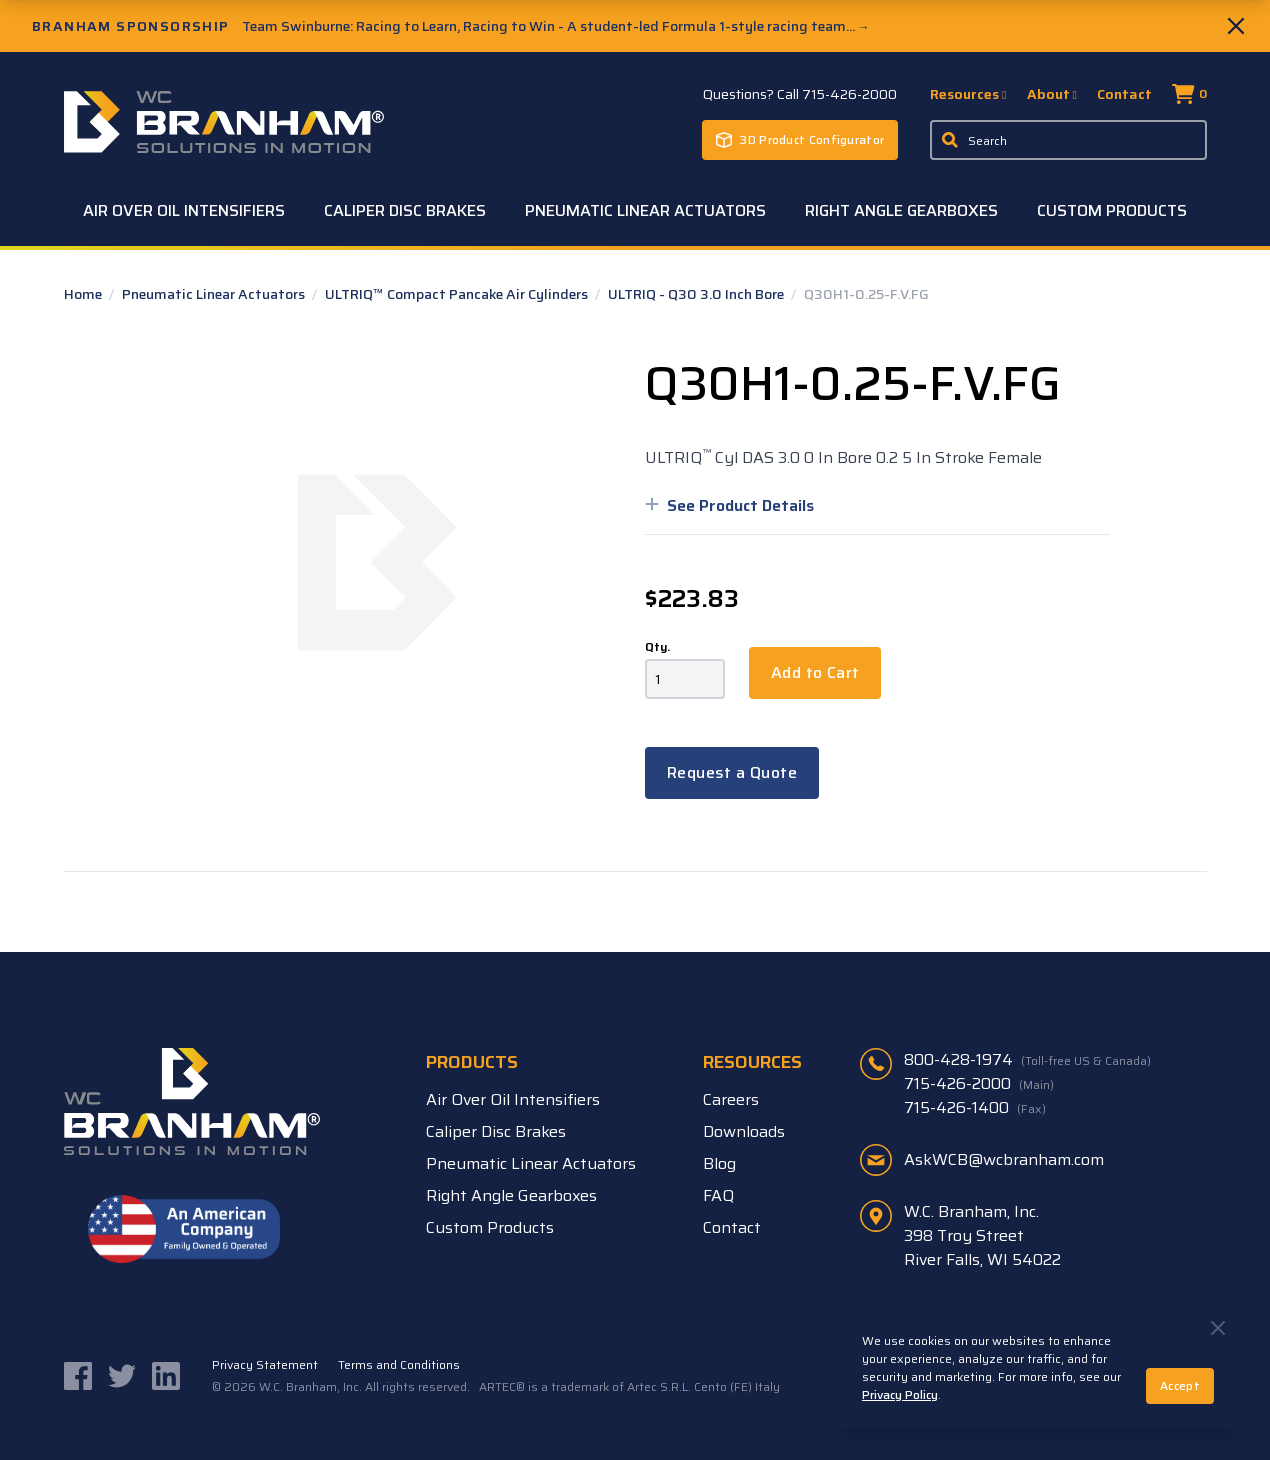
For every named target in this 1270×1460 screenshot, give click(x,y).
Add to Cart (815, 672)
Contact (1124, 94)
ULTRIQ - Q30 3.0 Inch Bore (697, 294)
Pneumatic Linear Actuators (645, 210)
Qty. (657, 647)
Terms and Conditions (399, 1365)
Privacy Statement (265, 1365)
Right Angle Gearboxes (901, 210)
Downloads (744, 1131)
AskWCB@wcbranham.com (1004, 1159)
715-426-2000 (979, 1084)
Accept (1180, 1385)
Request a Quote (732, 772)
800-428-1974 (1027, 1060)
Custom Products (1112, 210)
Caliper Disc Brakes (405, 210)
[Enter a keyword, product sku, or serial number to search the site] (1068, 140)
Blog (719, 1163)
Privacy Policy (900, 1394)
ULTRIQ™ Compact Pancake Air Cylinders (458, 294)
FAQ (718, 1195)
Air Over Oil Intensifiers (184, 210)
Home (84, 294)
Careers (731, 1099)
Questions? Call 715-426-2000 (800, 94)
